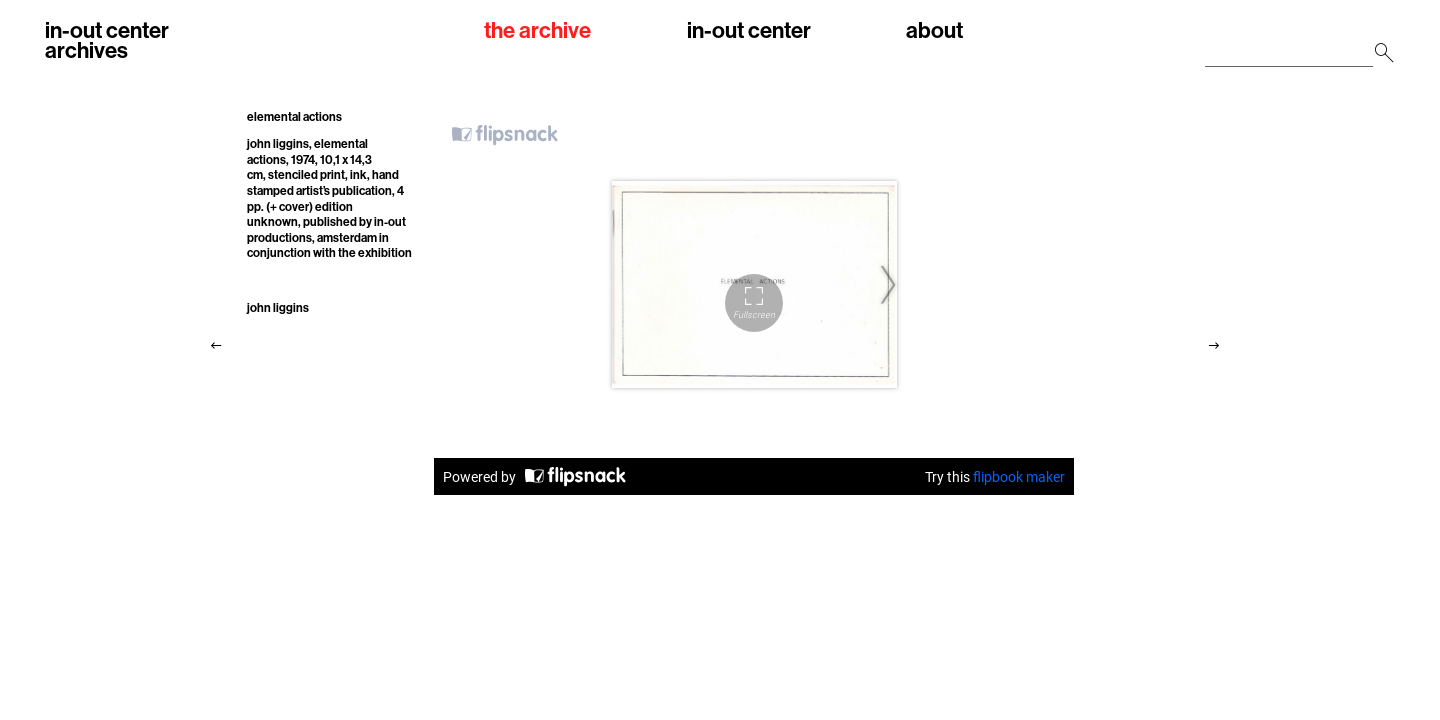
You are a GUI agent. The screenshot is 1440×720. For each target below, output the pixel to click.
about (934, 31)
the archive (537, 31)
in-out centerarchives (107, 40)
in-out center (749, 31)
